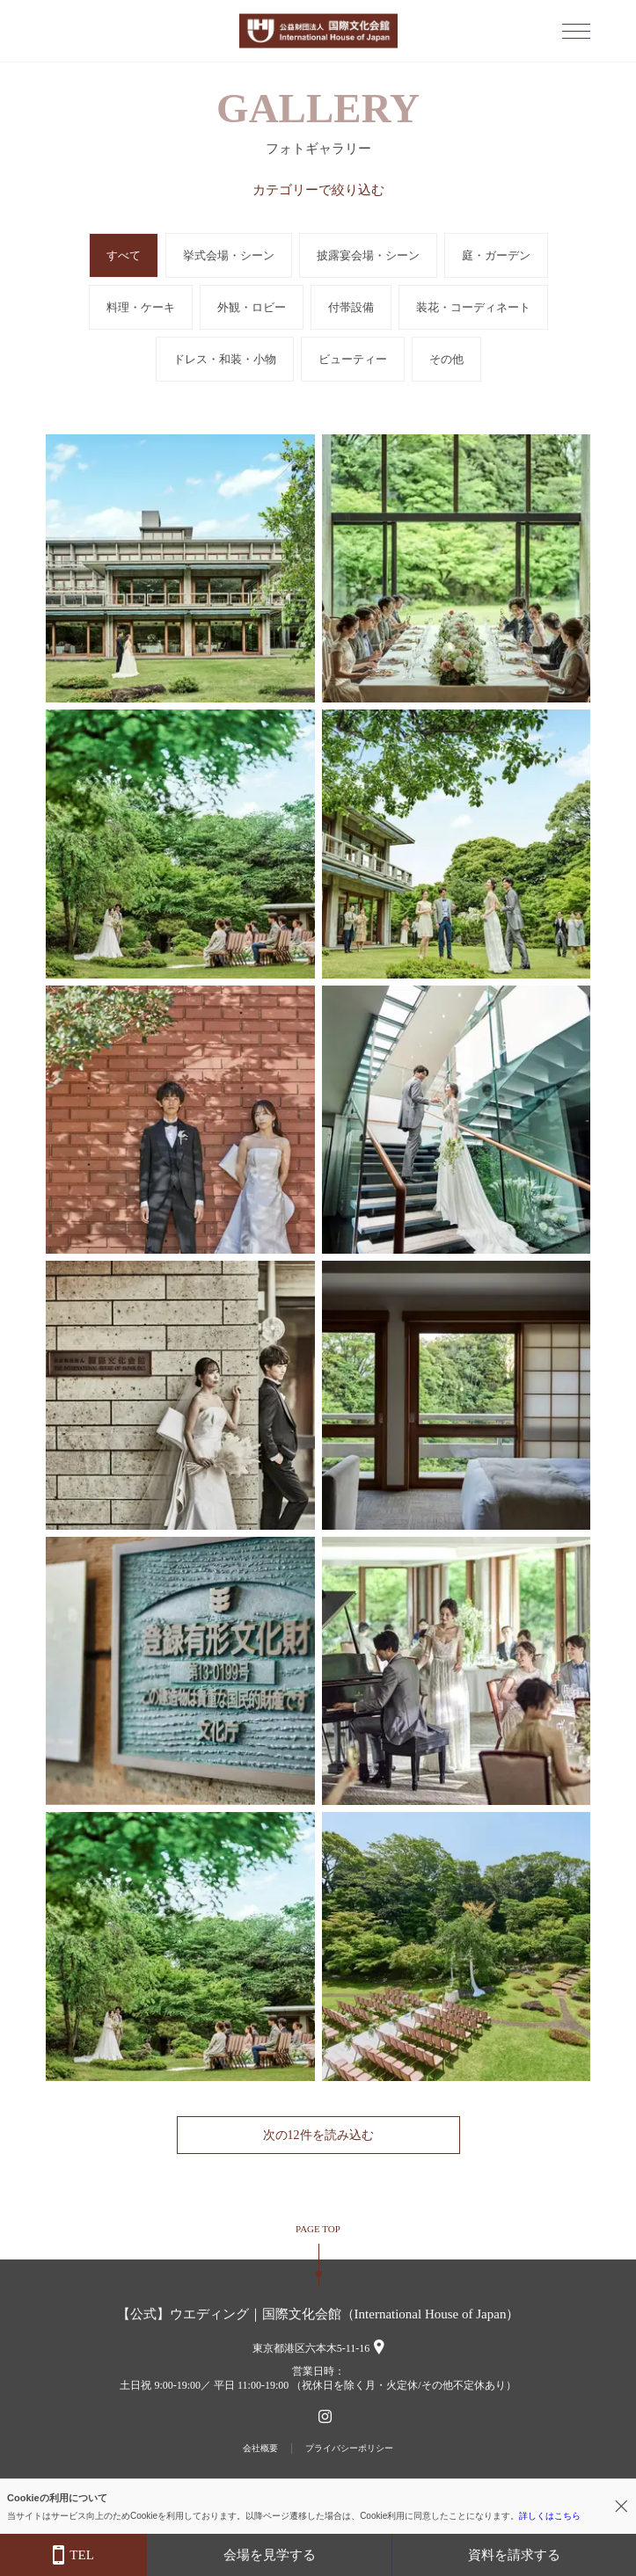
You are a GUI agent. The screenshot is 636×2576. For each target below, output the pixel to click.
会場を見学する (269, 2555)
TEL (73, 2555)
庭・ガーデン (496, 255)
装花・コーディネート (473, 307)
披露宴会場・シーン (368, 255)
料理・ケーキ (140, 307)
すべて (123, 255)
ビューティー (352, 359)
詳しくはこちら (550, 2516)
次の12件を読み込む (318, 2135)
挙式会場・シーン (228, 255)
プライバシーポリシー (349, 2448)
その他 (446, 359)
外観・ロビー (251, 307)
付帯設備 (351, 307)
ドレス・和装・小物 (224, 359)
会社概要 (260, 2448)
